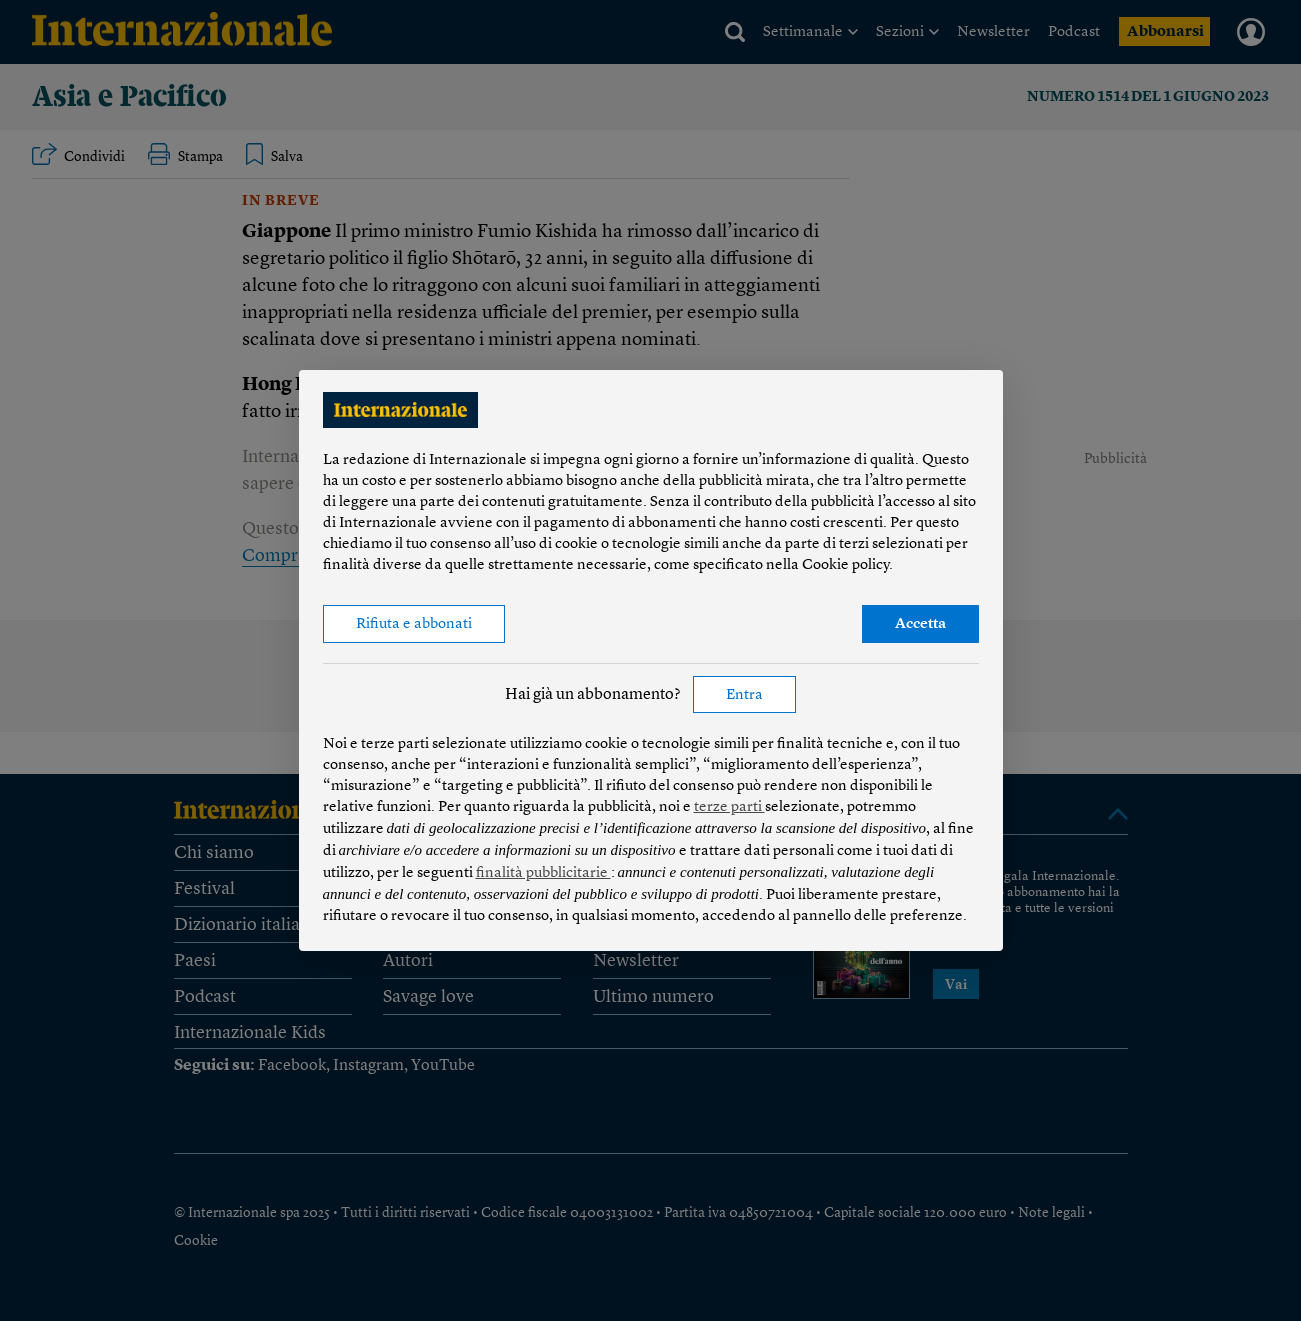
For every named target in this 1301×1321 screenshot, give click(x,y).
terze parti (729, 807)
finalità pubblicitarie (543, 873)
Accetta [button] (920, 624)
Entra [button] (744, 695)
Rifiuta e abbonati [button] (414, 624)
